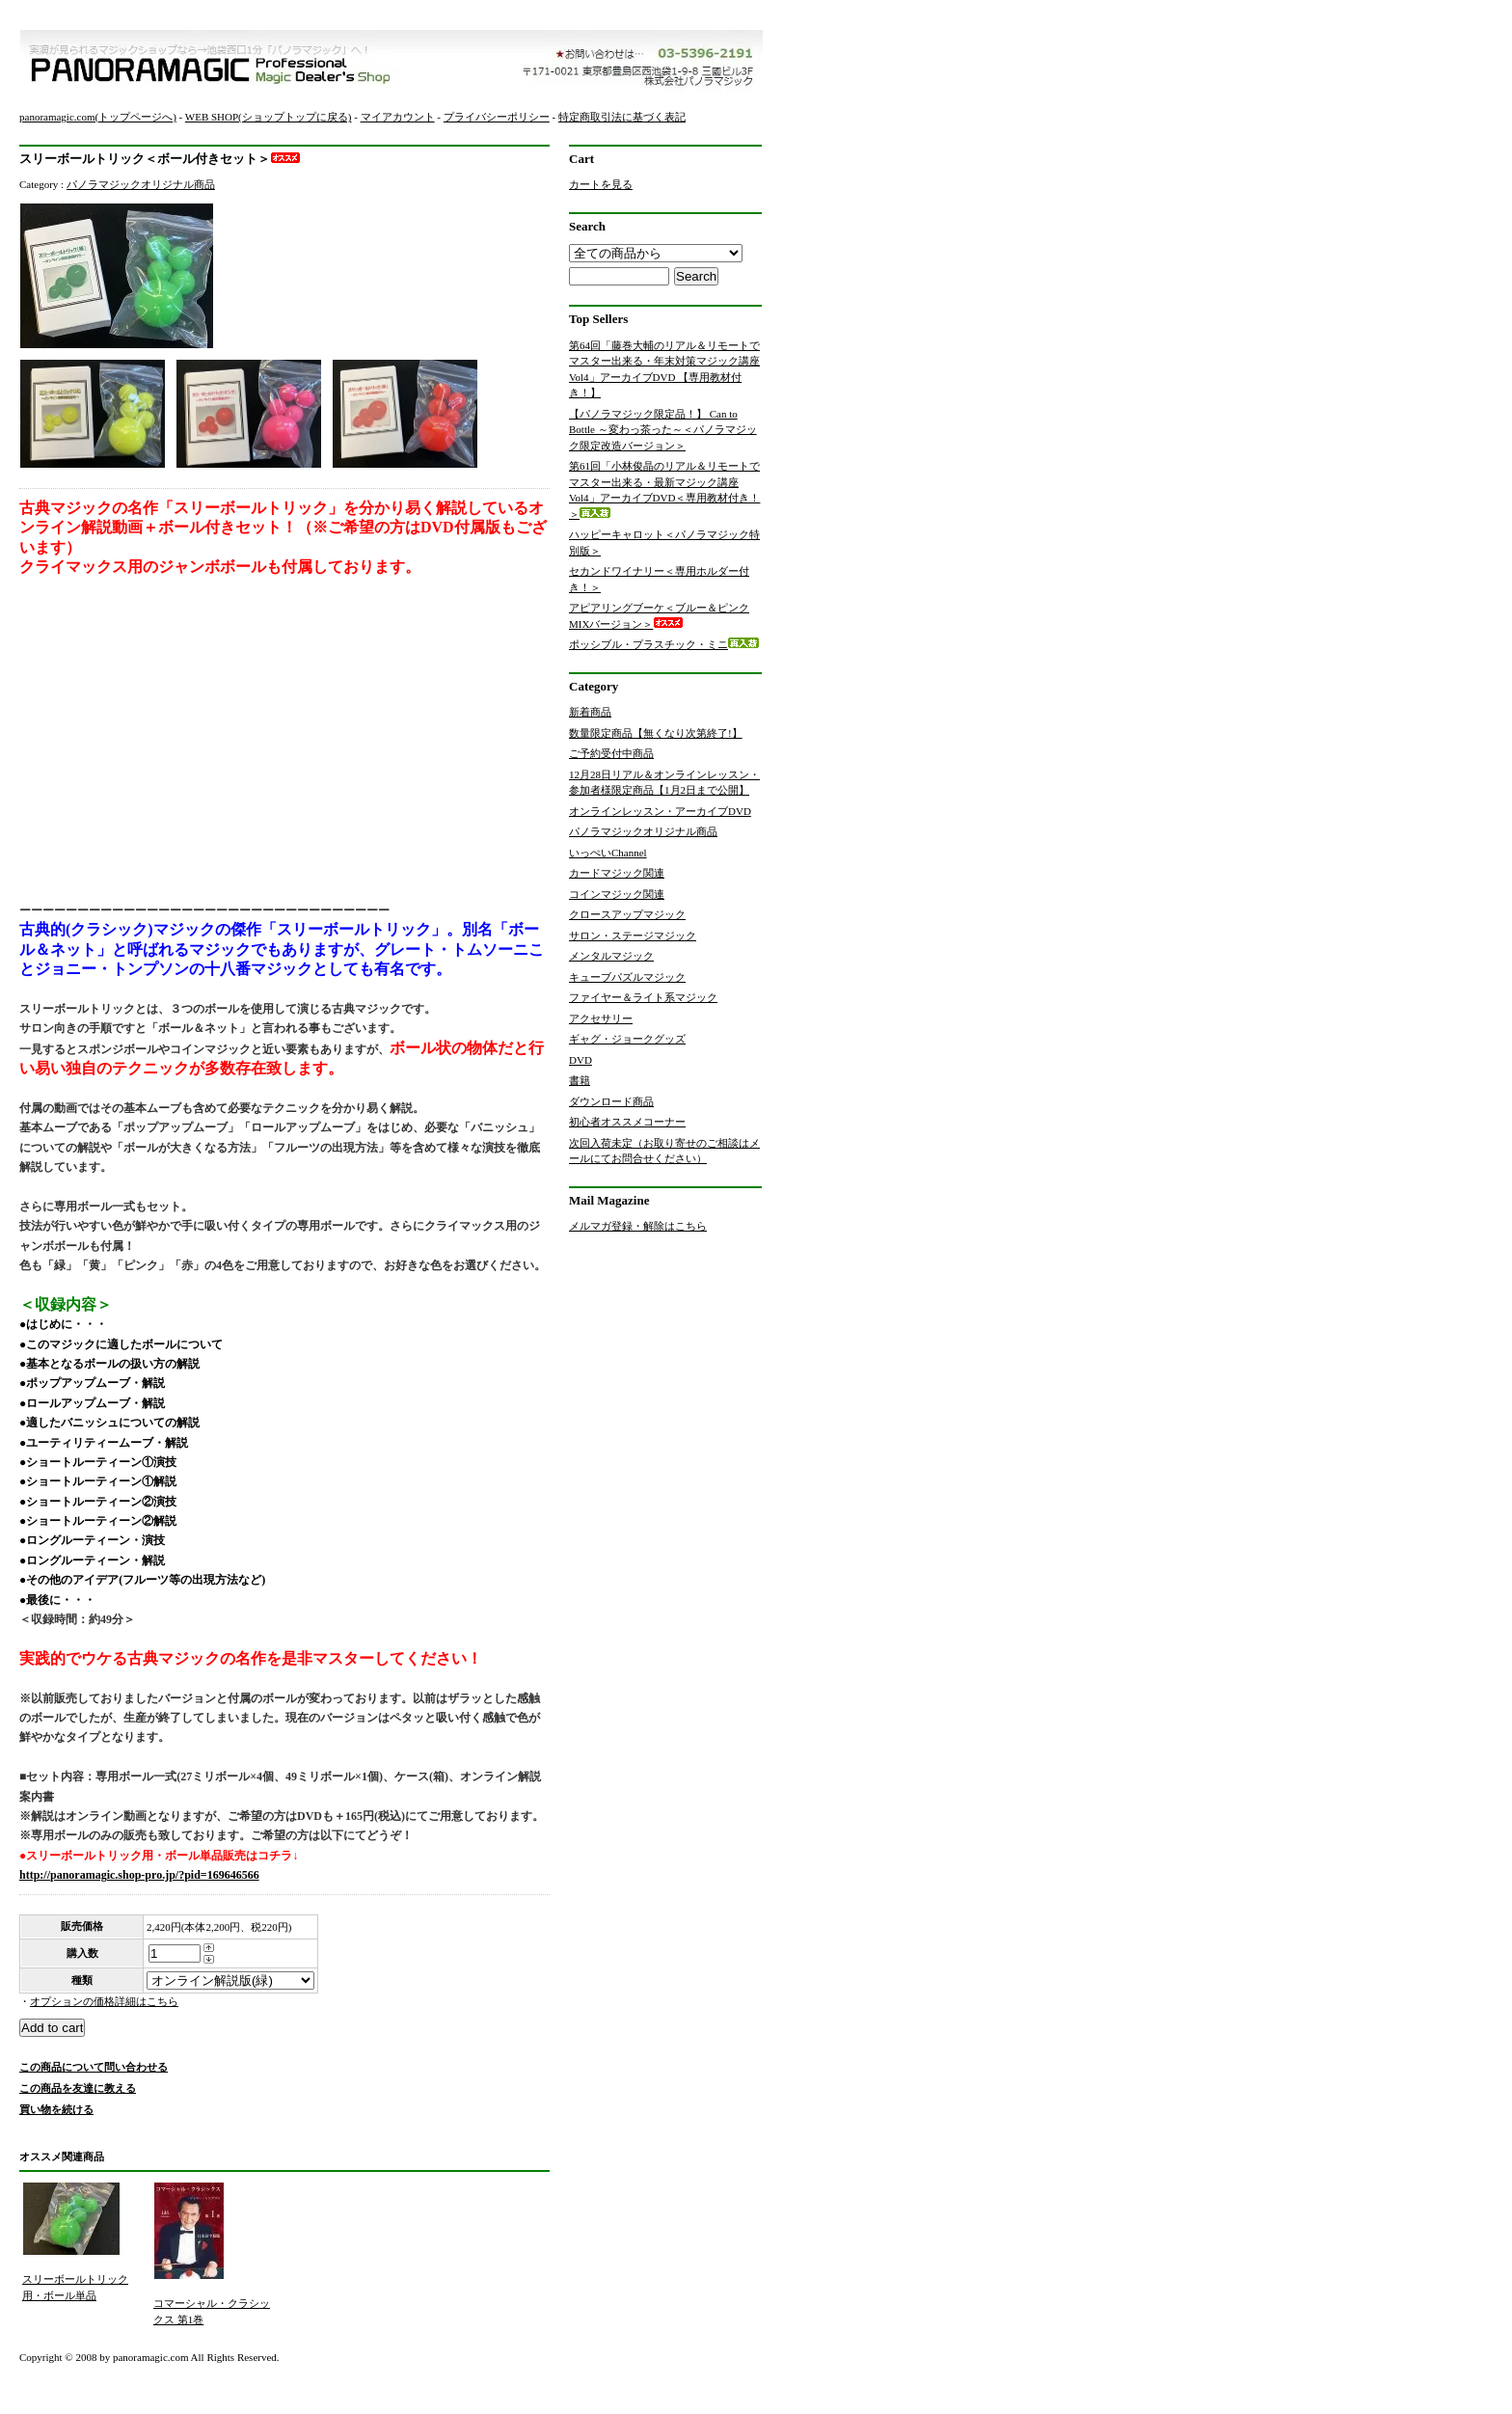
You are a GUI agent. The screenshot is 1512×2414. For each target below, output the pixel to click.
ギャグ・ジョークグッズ (627, 1038)
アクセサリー (601, 1018)
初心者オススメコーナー (627, 1121)
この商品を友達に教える (77, 2088)
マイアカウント (398, 116)
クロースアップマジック (627, 914)
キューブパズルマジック (627, 977)
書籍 (579, 1080)
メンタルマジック (611, 956)
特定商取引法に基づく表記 (622, 116)
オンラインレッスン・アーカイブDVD (660, 811)
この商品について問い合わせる (93, 2067)
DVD (580, 1060)
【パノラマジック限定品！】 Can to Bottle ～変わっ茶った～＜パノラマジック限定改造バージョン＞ (663, 429)
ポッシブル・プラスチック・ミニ (664, 644)
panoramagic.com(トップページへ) (97, 116)
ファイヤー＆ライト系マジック (643, 997)
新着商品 (590, 712)
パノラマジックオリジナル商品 (141, 184)
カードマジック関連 (616, 873)
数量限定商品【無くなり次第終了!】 (655, 733)
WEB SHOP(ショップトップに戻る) (268, 116)
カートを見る (601, 184)
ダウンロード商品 (611, 1101)
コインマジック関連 (616, 894)
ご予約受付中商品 (611, 753)
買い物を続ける (56, 2109)
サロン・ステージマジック (632, 935)
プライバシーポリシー (497, 116)
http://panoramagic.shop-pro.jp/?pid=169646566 (139, 1875)
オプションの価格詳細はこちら (104, 2001)
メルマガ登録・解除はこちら (638, 1226)
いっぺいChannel (608, 852)
